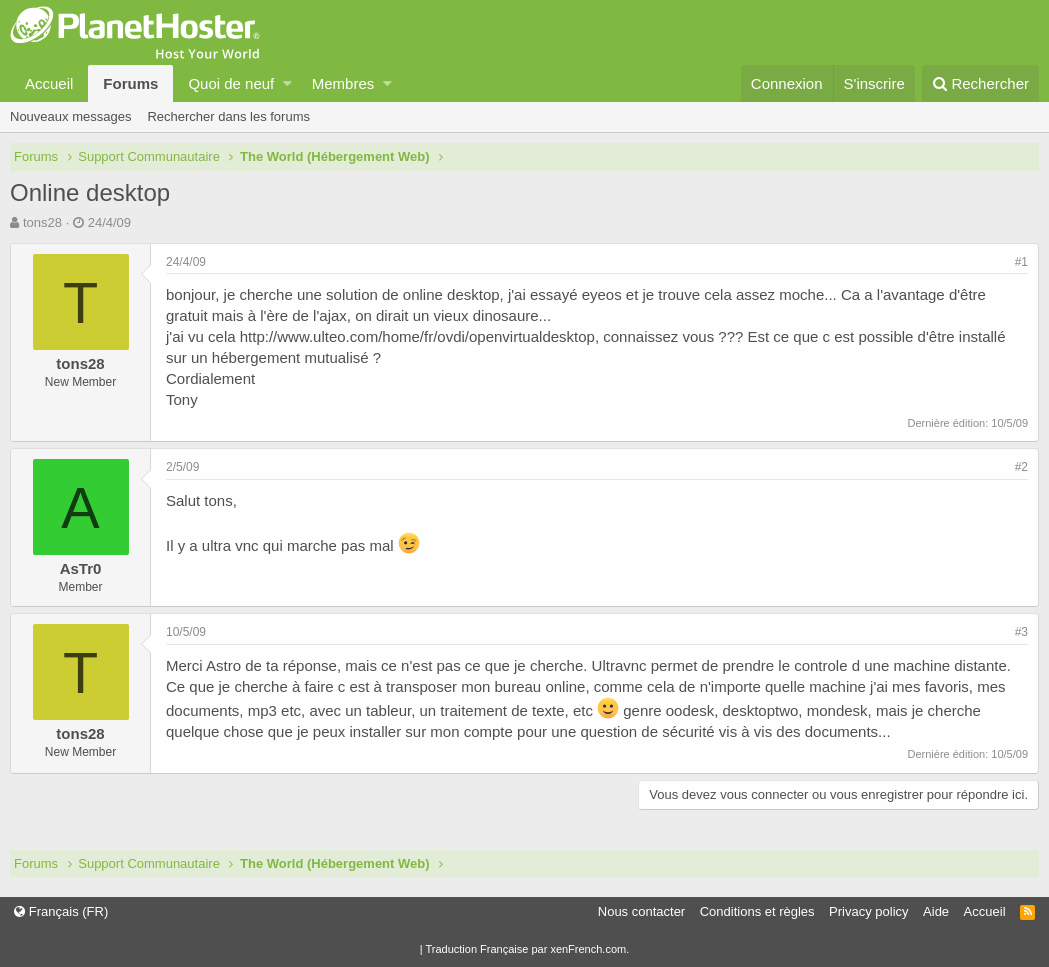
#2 (1021, 467)
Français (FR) (61, 911)
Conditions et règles (757, 911)
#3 (1021, 632)
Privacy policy (868, 911)
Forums (130, 83)
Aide (936, 911)
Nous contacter (641, 911)
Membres (343, 83)
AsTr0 (81, 568)
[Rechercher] (980, 83)
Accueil (49, 83)
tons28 (42, 222)
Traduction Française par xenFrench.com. (527, 949)
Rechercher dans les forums (228, 116)
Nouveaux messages (70, 116)
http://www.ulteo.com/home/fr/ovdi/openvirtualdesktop (417, 336)
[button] (287, 83)
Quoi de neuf (231, 83)
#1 (1021, 262)
